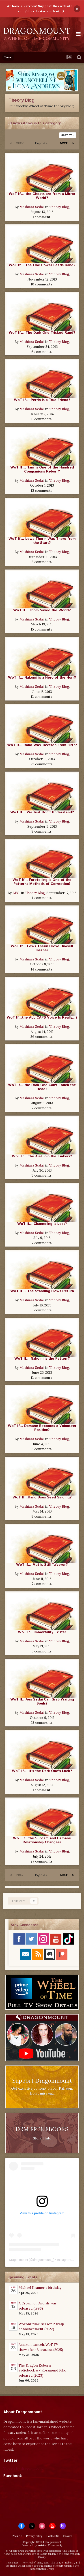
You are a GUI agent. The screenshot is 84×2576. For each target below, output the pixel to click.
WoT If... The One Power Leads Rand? (42, 265)
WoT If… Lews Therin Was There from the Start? (42, 540)
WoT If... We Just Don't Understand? (42, 812)
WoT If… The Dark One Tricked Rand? (42, 332)
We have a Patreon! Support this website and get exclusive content (39, 8)
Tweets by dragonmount (23, 2468)
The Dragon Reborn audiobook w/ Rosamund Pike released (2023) (42, 2370)
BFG (16, 893)
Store (37, 2138)
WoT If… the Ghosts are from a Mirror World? (42, 195)
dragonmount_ (43, 2260)
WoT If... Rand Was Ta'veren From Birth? (42, 745)
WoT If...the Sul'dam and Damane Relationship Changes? (42, 1840)
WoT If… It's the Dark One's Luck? (42, 1771)
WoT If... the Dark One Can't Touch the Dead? (42, 1087)
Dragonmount (18, 2260)
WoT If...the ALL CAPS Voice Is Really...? (42, 1017)
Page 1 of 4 (42, 143)
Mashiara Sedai (31, 207)
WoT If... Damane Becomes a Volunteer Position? (42, 1428)
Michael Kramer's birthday (40, 2287)
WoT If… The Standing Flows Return (42, 1291)
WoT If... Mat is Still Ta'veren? (42, 1564)
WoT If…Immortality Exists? (42, 1632)
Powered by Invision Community (42, 2545)
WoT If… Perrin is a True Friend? (42, 400)
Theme (17, 2536)
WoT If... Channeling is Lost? (42, 1223)
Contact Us (52, 2536)
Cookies (67, 2536)
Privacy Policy (34, 2536)
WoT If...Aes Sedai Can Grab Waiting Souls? (42, 1701)
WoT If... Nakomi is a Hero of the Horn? (42, 677)
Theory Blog (59, 207)
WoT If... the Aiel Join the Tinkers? (42, 1156)
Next (64, 143)
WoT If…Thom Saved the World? (42, 610)
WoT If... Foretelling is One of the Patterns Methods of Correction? (42, 881)
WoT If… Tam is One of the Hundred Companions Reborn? (42, 469)
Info (48, 2138)
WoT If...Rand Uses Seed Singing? (42, 1497)
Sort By (67, 135)
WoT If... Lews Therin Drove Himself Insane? (42, 948)
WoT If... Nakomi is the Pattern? (42, 1358)
